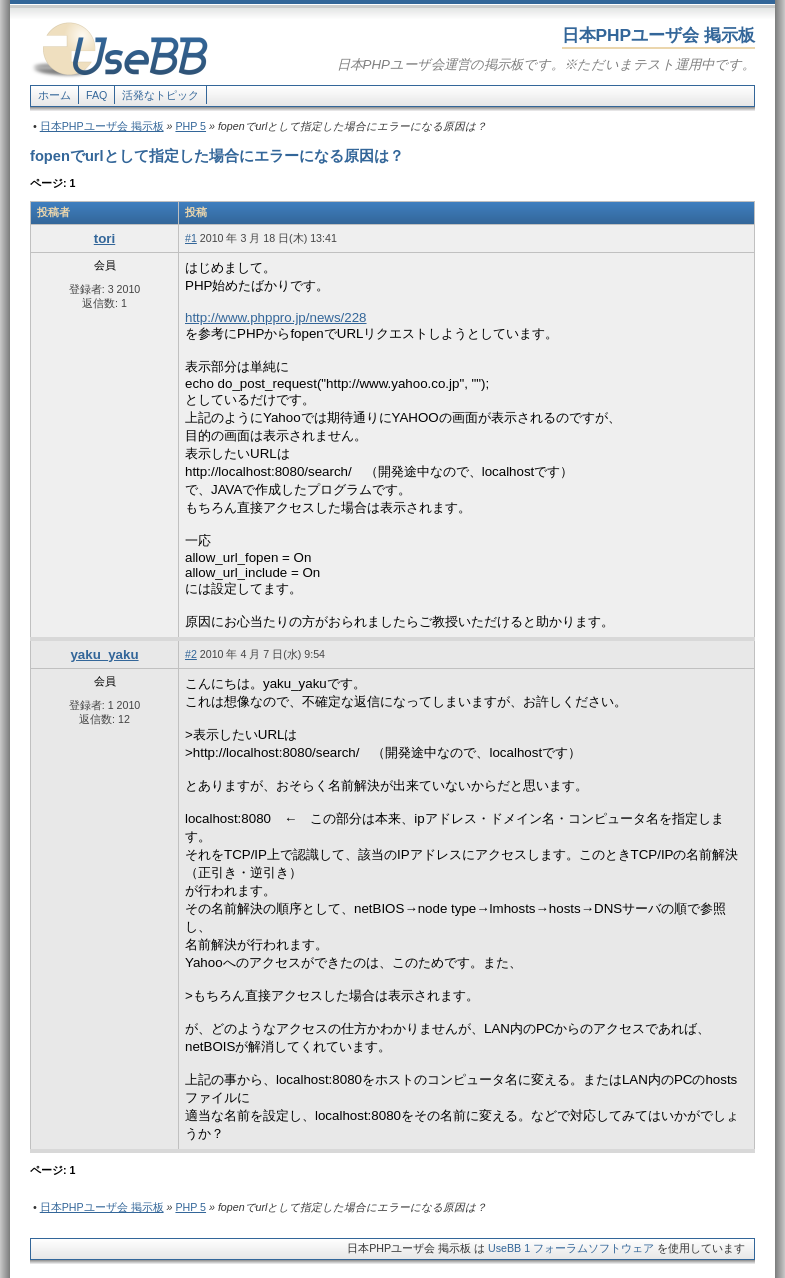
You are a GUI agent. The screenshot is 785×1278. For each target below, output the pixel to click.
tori (104, 238)
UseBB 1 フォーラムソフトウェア (571, 1248)
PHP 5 (190, 126)
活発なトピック (160, 95)
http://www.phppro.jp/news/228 (276, 317)
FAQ (96, 95)
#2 (191, 654)
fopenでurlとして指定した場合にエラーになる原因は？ (217, 156)
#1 (191, 238)
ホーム (54, 95)
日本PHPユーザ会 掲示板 (102, 126)
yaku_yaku (104, 654)
